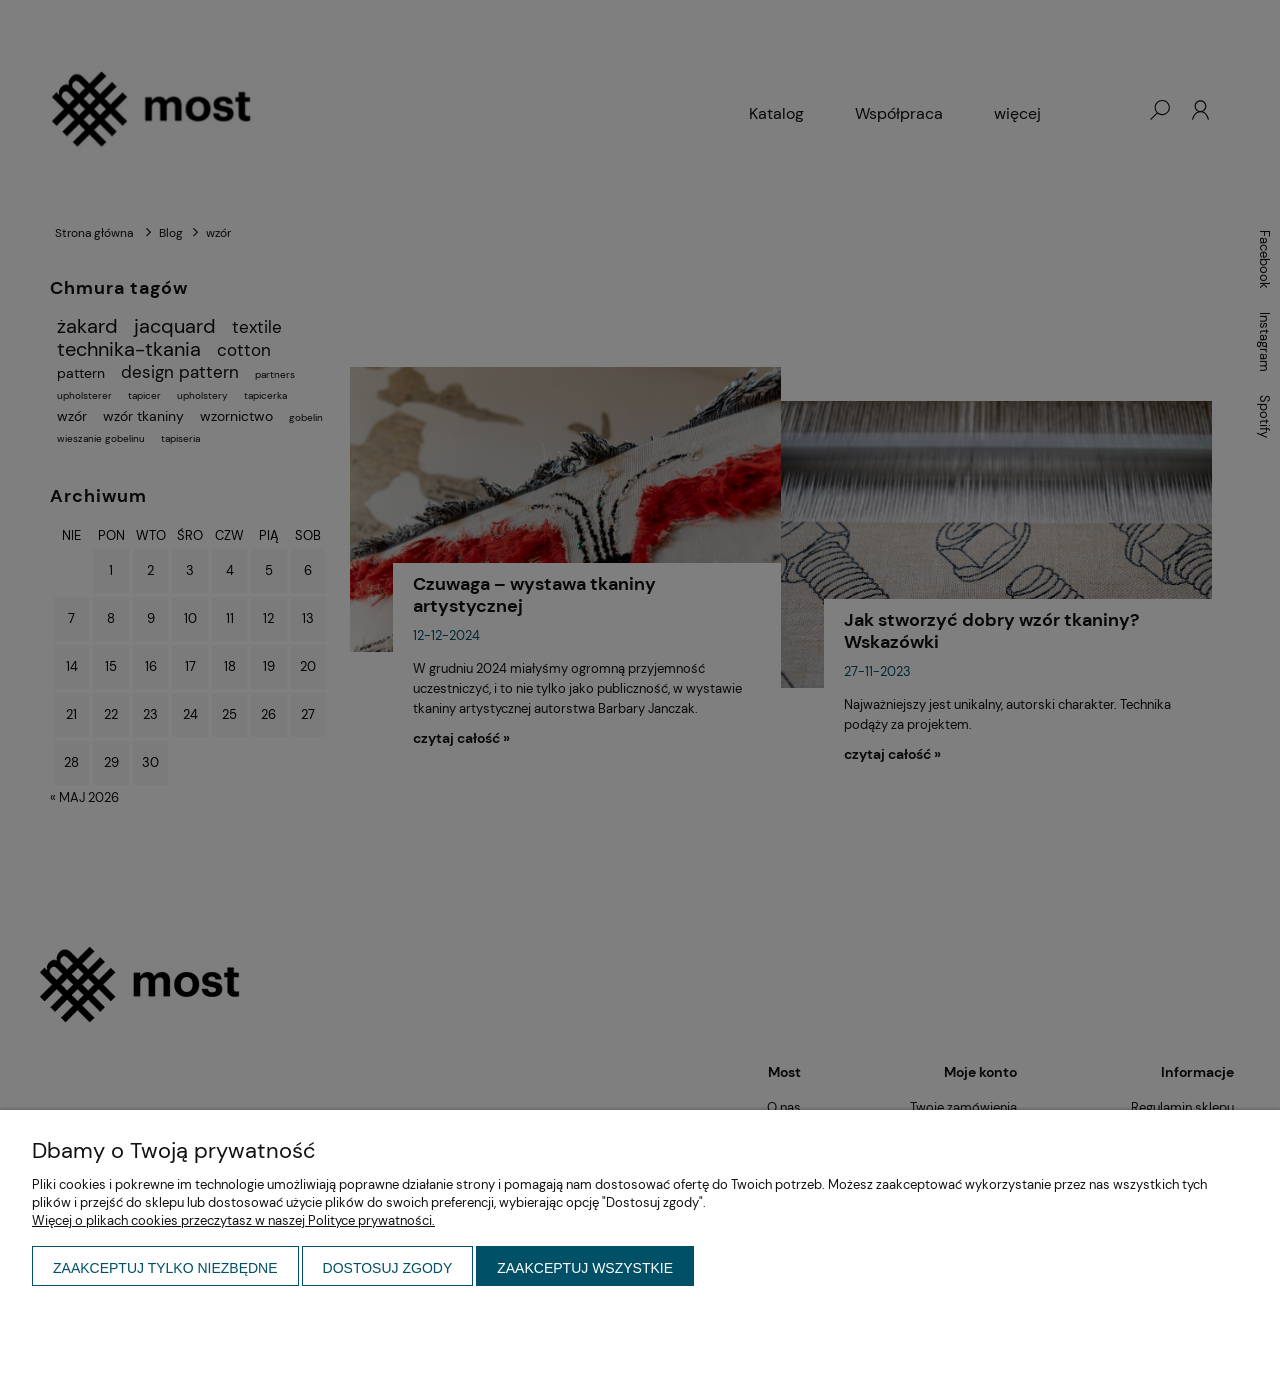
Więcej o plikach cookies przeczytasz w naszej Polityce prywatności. (233, 1220)
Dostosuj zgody (388, 1268)
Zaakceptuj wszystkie (585, 1268)
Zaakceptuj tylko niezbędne (165, 1268)
